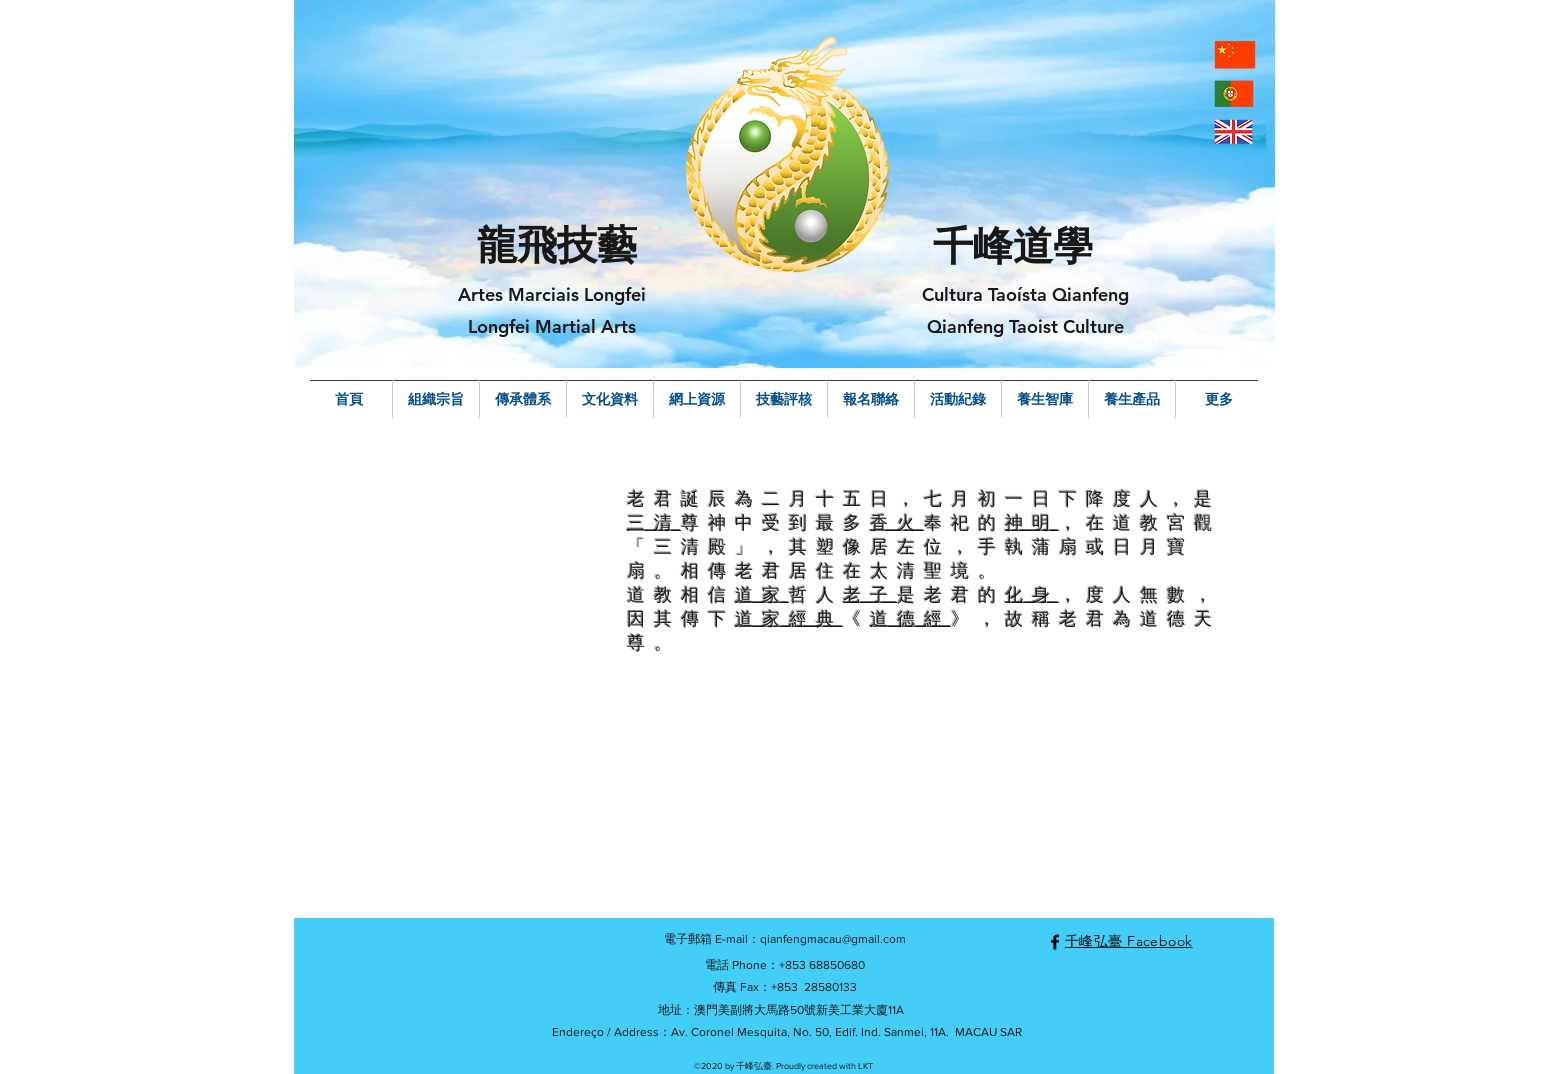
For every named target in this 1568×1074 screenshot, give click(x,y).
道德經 (910, 618)
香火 (897, 522)
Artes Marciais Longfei (552, 294)
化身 (1032, 594)
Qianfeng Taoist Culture (1025, 326)
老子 (870, 594)
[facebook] (1055, 942)
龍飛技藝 (557, 245)
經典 (816, 618)
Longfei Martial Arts (552, 326)
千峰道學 (1013, 246)
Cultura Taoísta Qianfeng (1025, 294)
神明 (1032, 522)
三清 (654, 522)
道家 (762, 594)
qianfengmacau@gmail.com (833, 939)
